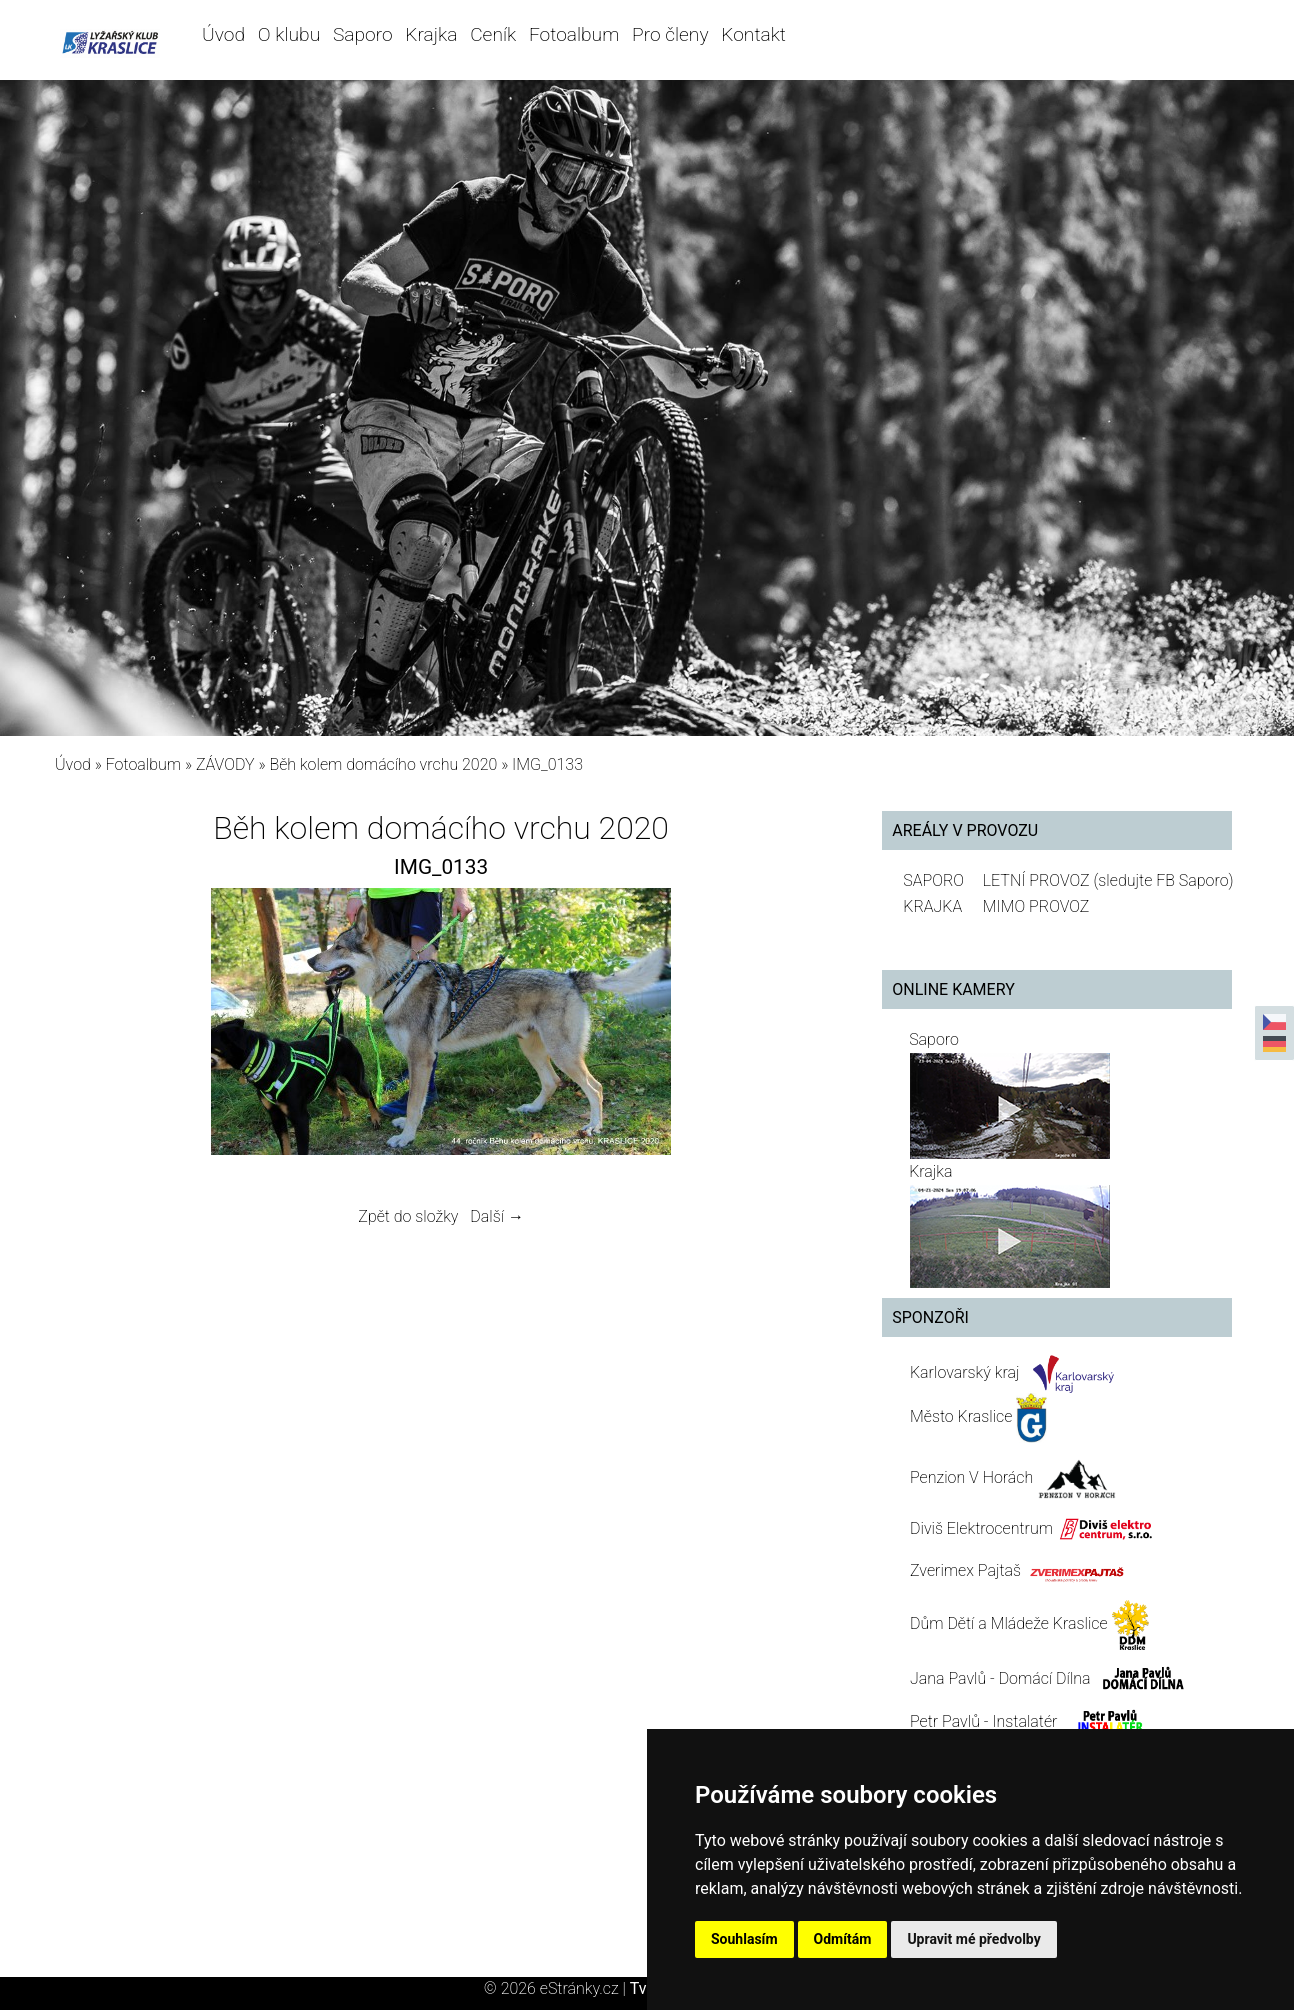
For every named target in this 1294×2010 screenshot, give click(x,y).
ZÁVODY (225, 764)
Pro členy (670, 34)
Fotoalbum (574, 34)
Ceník (493, 34)
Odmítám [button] (843, 1939)
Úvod (223, 34)
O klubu (289, 34)
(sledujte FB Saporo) (1163, 880)
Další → (497, 1216)
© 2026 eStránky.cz (557, 1988)
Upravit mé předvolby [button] (973, 1939)
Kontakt (753, 34)
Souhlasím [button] (744, 1939)
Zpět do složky (408, 1216)
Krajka (431, 34)
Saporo (363, 34)
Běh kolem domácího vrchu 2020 (383, 764)
